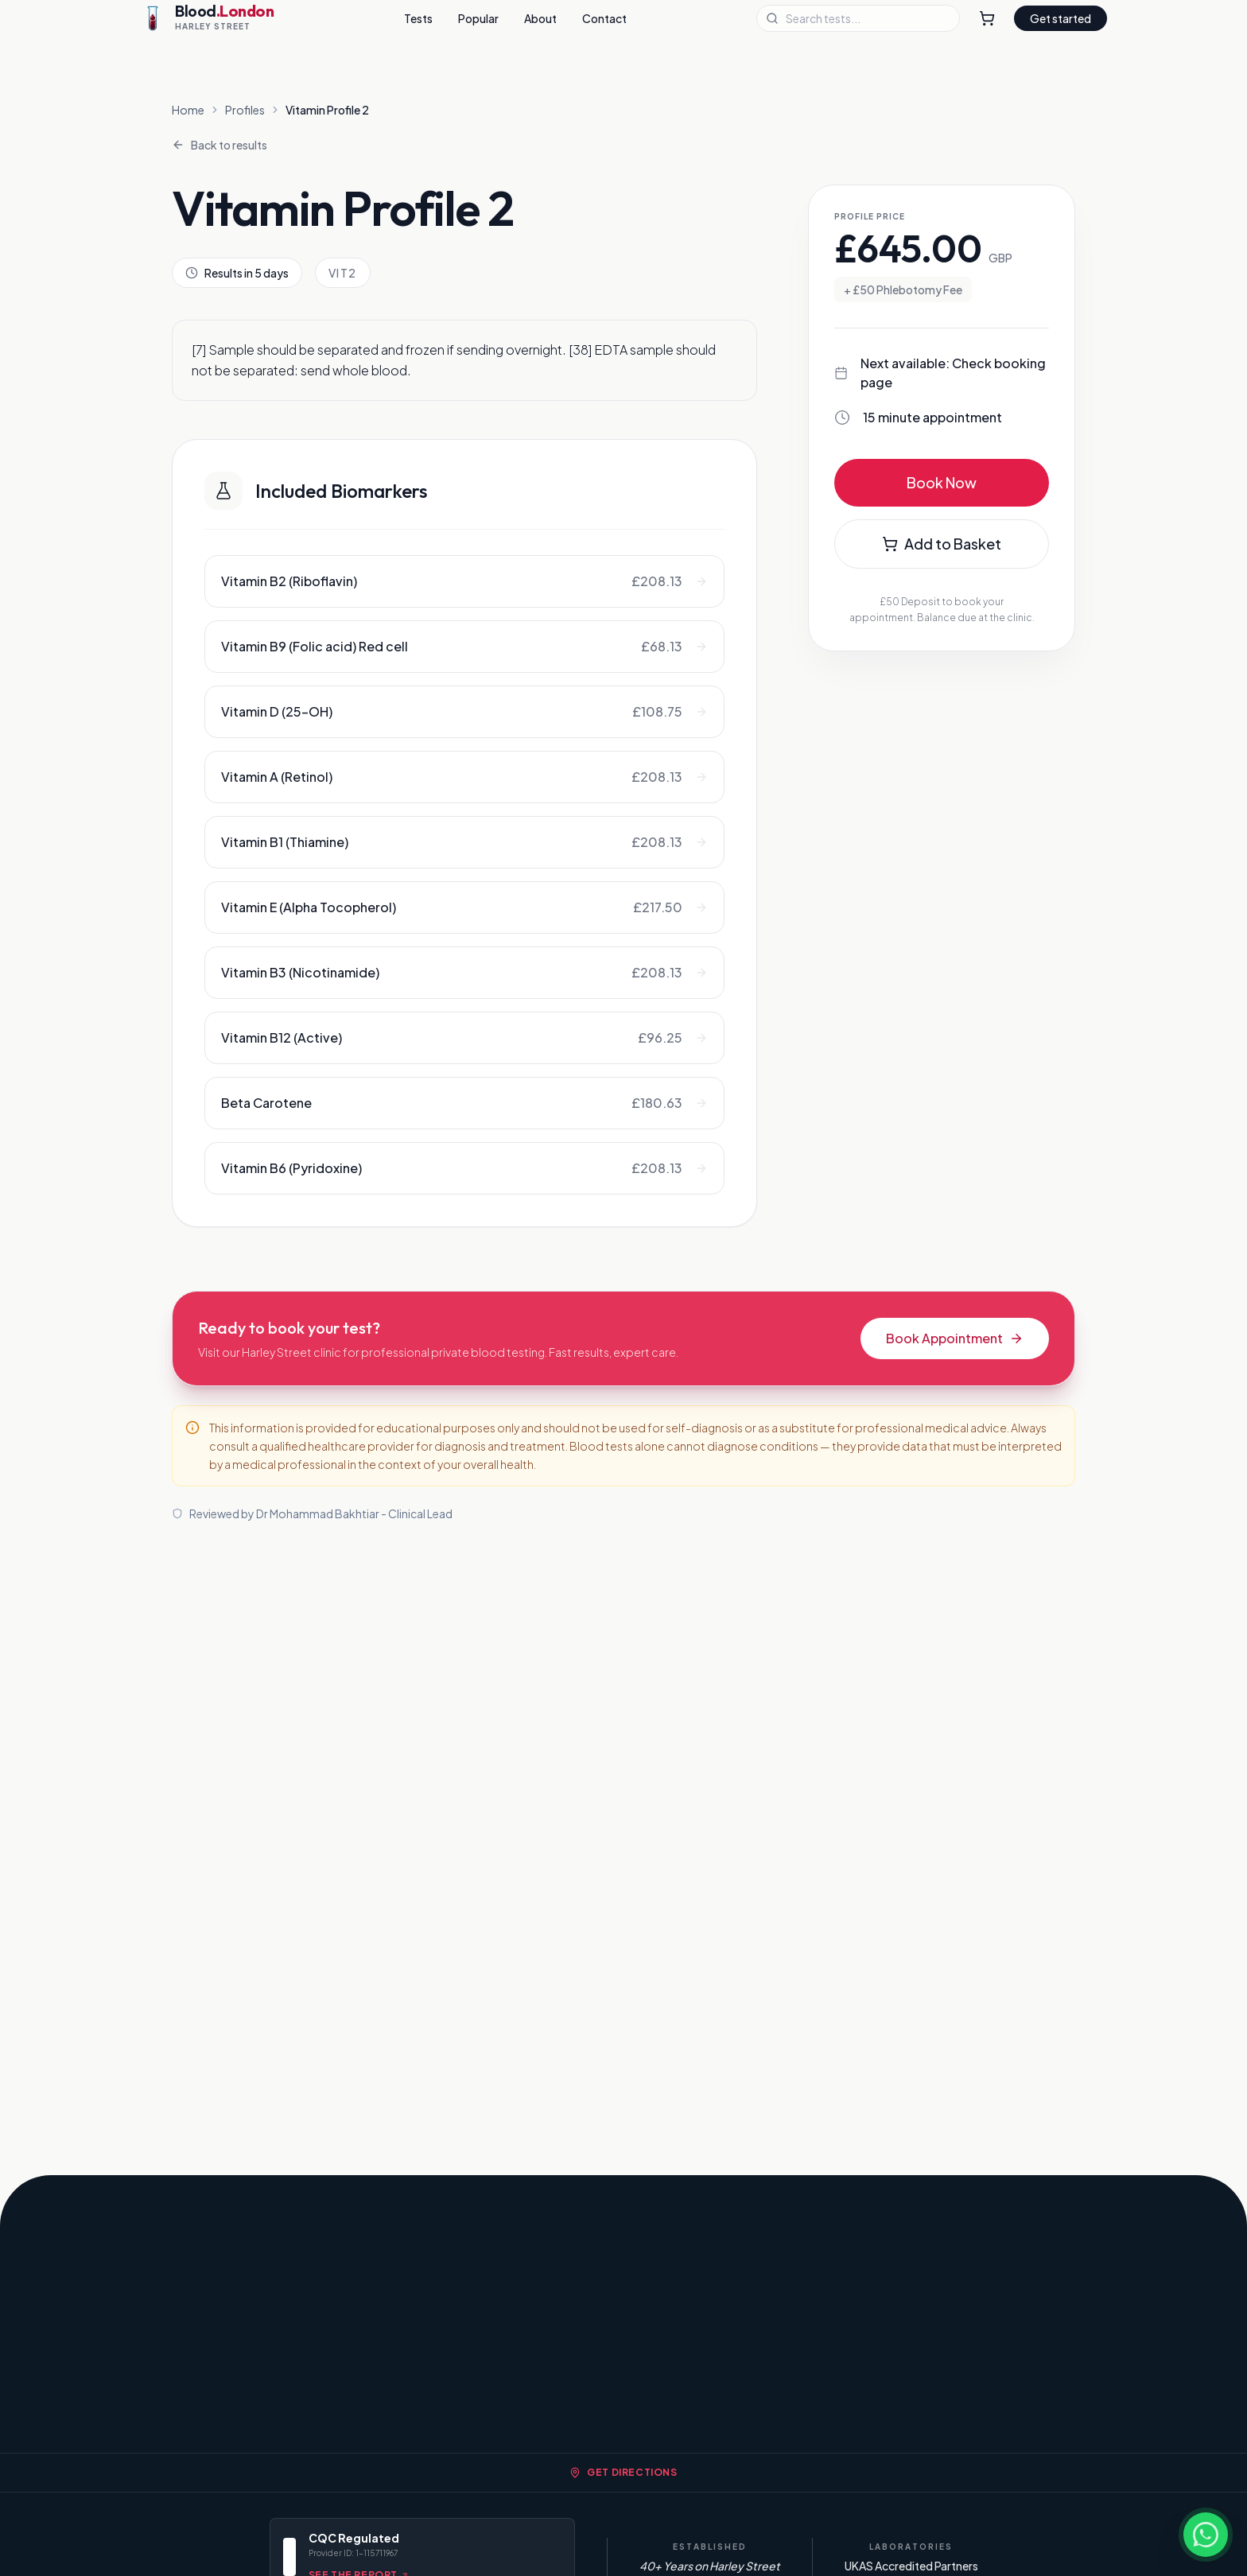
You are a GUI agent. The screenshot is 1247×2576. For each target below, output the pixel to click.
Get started (1060, 18)
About (540, 18)
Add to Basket (941, 543)
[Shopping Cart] (987, 18)
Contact (604, 18)
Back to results (219, 145)
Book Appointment (955, 1338)
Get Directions (623, 2472)
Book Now (942, 482)
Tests (418, 18)
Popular (478, 18)
